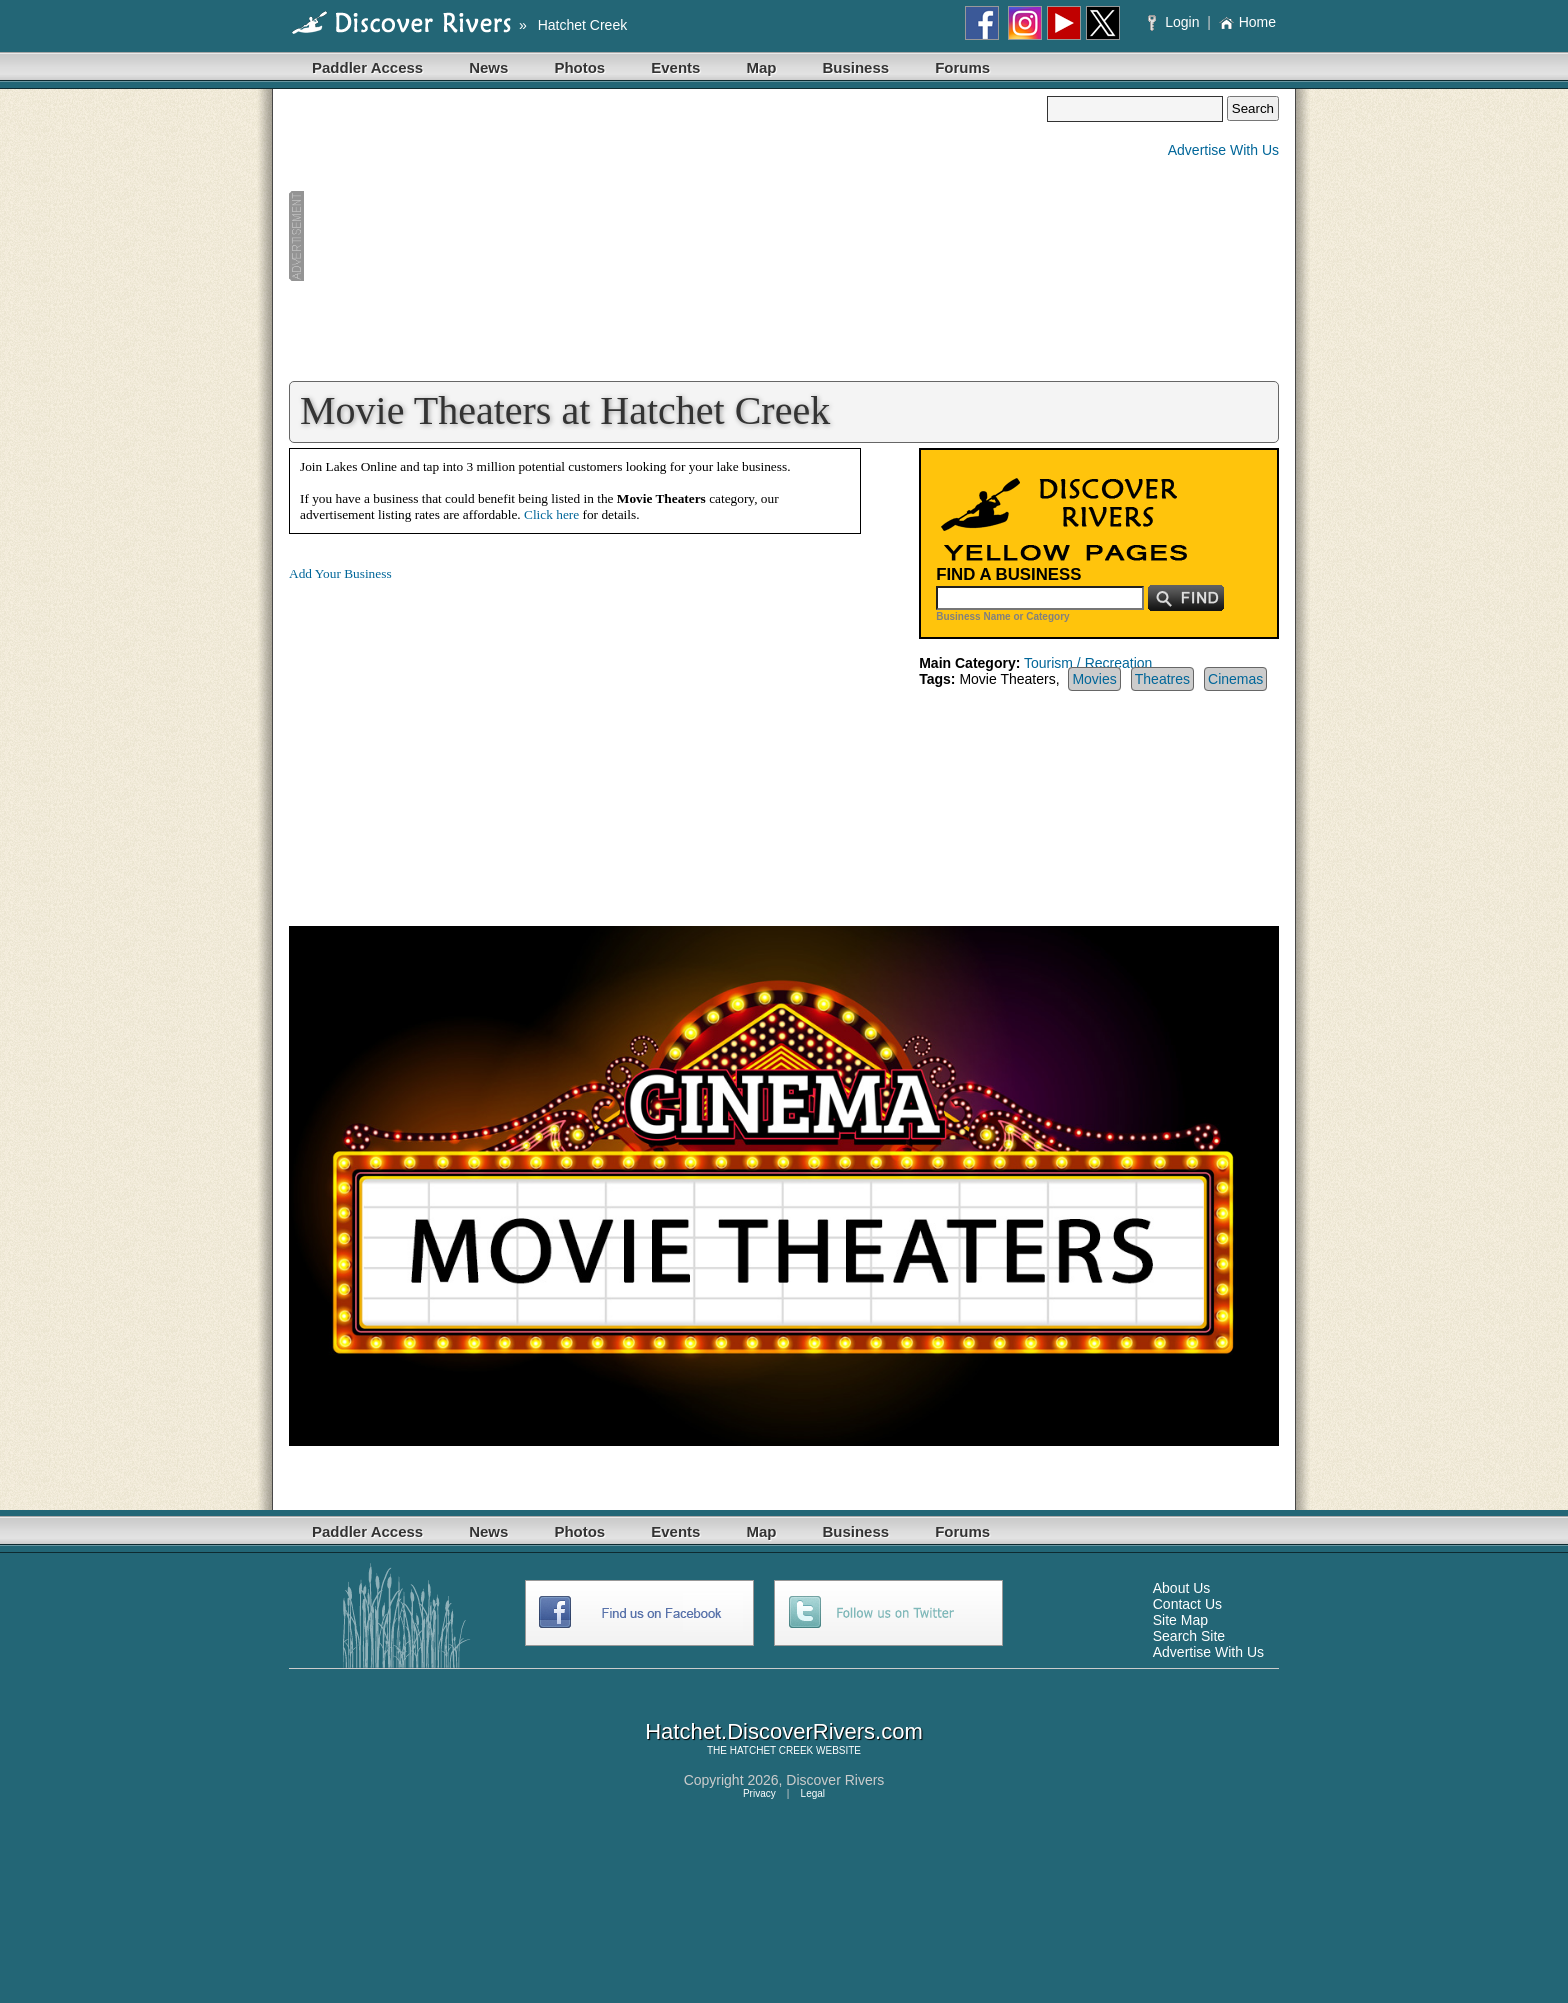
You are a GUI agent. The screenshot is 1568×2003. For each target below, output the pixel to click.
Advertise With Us (1223, 150)
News (488, 67)
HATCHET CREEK (772, 1750)
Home (1247, 22)
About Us (1182, 1588)
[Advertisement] (668, 236)
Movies (1094, 679)
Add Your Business (340, 573)
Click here (551, 514)
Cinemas (1235, 679)
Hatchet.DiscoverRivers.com (784, 1731)
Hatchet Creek (582, 25)
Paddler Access (367, 67)
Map (761, 67)
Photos (579, 67)
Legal (813, 1793)
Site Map (1180, 1620)
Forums (962, 67)
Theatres (1162, 679)
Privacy (759, 1793)
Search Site (1189, 1636)
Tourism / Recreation (1088, 663)
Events (675, 67)
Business (855, 67)
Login (1175, 22)
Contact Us (1187, 1604)
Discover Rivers (835, 1780)
